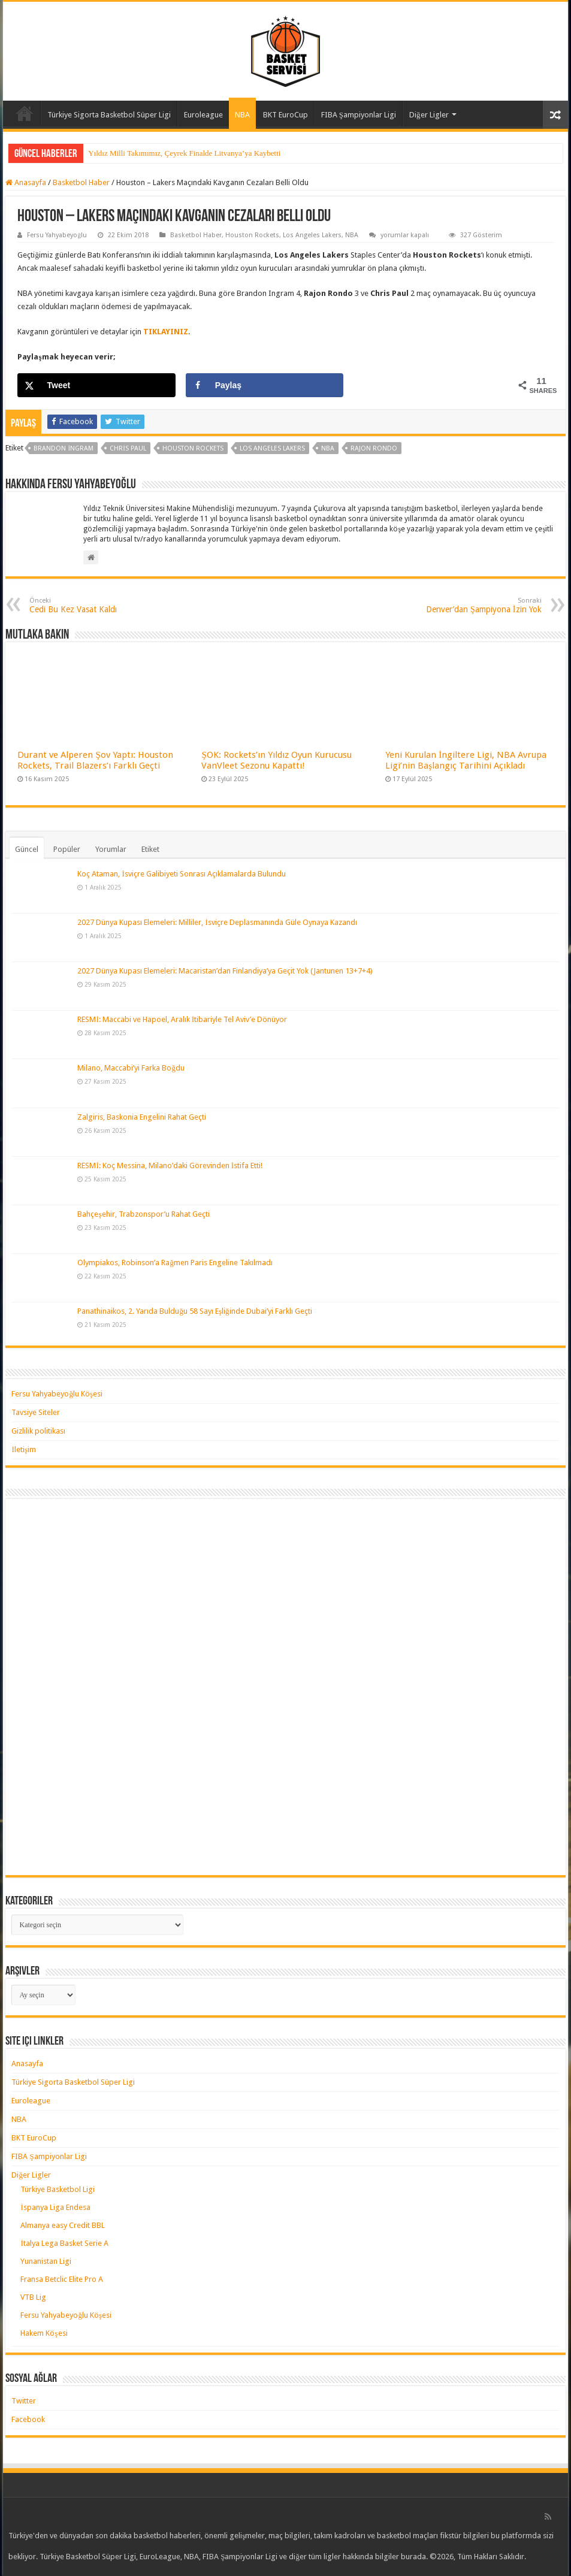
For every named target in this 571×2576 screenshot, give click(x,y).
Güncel (26, 849)
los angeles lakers (272, 448)
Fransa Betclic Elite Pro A (61, 2279)
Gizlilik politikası (38, 1430)
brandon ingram (63, 448)
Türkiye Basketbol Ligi (57, 2189)
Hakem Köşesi (43, 2333)
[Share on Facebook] (265, 385)
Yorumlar (110, 849)
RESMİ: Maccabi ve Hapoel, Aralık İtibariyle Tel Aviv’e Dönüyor (182, 1019)
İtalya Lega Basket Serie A (64, 2243)
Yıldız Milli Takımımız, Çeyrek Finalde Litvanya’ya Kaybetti (184, 153)
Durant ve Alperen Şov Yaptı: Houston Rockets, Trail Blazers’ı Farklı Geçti (95, 760)
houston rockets (192, 448)
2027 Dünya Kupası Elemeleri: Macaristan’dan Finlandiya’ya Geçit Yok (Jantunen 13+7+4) (225, 970)
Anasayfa (24, 113)
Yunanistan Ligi (45, 2261)
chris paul (128, 448)
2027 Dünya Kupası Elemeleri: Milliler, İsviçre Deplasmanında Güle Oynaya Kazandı (217, 922)
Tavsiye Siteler (35, 1412)
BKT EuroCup (285, 114)
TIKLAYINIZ (165, 331)
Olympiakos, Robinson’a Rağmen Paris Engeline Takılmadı (175, 1262)
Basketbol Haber (81, 182)
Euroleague (203, 114)
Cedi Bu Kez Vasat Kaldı (90, 605)
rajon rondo (374, 448)
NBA (242, 114)
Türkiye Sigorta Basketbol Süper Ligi (109, 114)
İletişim (23, 1449)
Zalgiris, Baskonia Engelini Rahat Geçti (141, 1116)
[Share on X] (96, 385)
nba (327, 448)
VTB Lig (33, 2297)
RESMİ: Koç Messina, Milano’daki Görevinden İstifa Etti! (169, 1165)
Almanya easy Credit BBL (62, 2225)
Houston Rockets (252, 235)
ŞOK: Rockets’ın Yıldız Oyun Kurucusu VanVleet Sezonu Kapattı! (276, 760)
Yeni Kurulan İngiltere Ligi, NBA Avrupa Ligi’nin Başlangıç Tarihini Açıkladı (465, 760)
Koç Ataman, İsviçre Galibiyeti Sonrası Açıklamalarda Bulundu (181, 873)
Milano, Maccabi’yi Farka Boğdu (131, 1067)
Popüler (66, 849)
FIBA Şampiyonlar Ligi (358, 114)
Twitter (23, 2400)
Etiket (150, 849)
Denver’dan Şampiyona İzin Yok (480, 605)
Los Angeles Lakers (312, 235)
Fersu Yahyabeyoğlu (57, 235)
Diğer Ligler (429, 114)
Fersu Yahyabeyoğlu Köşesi (56, 1393)
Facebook (28, 2419)
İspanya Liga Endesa (55, 2207)
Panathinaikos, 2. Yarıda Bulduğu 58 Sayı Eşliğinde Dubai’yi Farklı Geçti (194, 1311)
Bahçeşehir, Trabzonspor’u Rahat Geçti (143, 1214)
